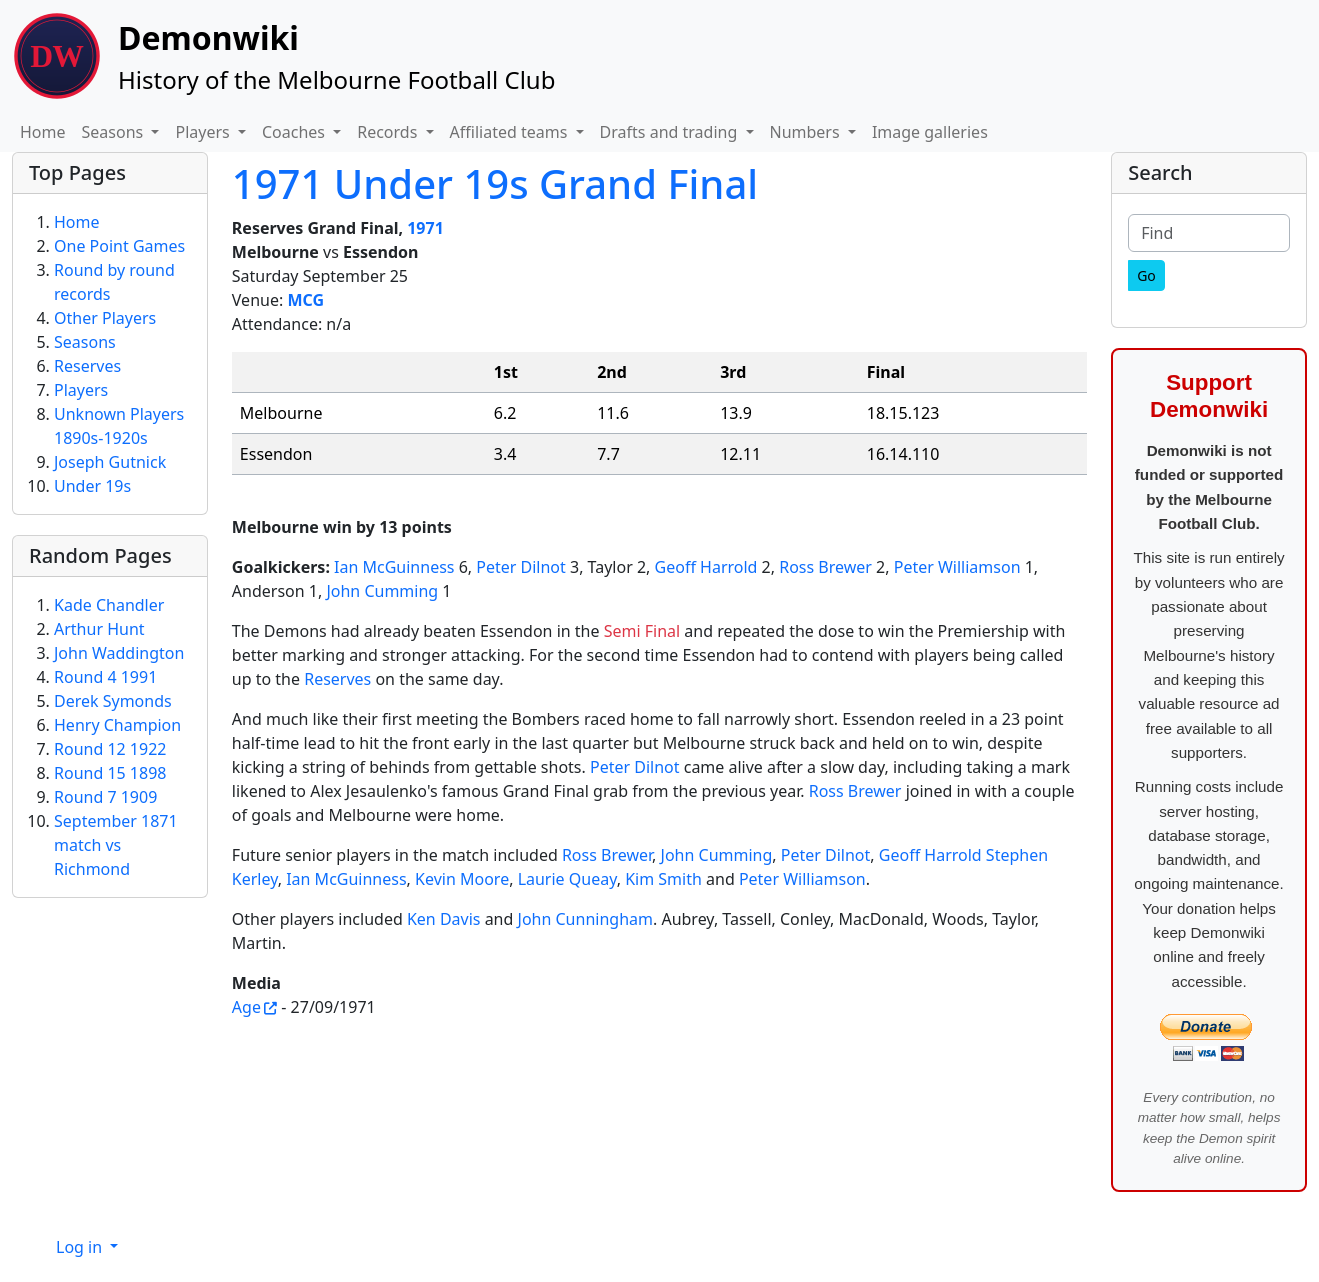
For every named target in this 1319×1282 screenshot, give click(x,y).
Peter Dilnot (521, 567)
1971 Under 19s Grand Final (495, 183)
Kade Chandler (109, 605)
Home (43, 132)
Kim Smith (663, 879)
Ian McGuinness (394, 567)
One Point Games (119, 246)
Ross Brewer (825, 567)
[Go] (1146, 275)
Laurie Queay (567, 879)
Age (246, 1007)
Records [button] (389, 132)
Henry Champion (117, 725)
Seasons (85, 342)
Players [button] (204, 132)
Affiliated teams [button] (511, 132)
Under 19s (92, 486)
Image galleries (930, 132)
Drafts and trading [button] (671, 132)
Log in (81, 1247)
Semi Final (642, 631)
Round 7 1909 (105, 797)
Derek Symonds (113, 701)
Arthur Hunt (99, 629)
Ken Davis (444, 919)
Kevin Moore (462, 879)
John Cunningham (585, 919)
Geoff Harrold (706, 567)
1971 (425, 228)
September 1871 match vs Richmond (116, 845)
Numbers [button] (807, 132)
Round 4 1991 (105, 677)
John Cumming (382, 591)
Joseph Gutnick (110, 462)
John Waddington (119, 653)
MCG (305, 300)
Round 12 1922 (110, 749)
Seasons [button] (115, 132)
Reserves (337, 679)
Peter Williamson (957, 567)
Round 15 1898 (110, 773)
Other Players (105, 318)
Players (81, 390)
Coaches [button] (295, 132)
